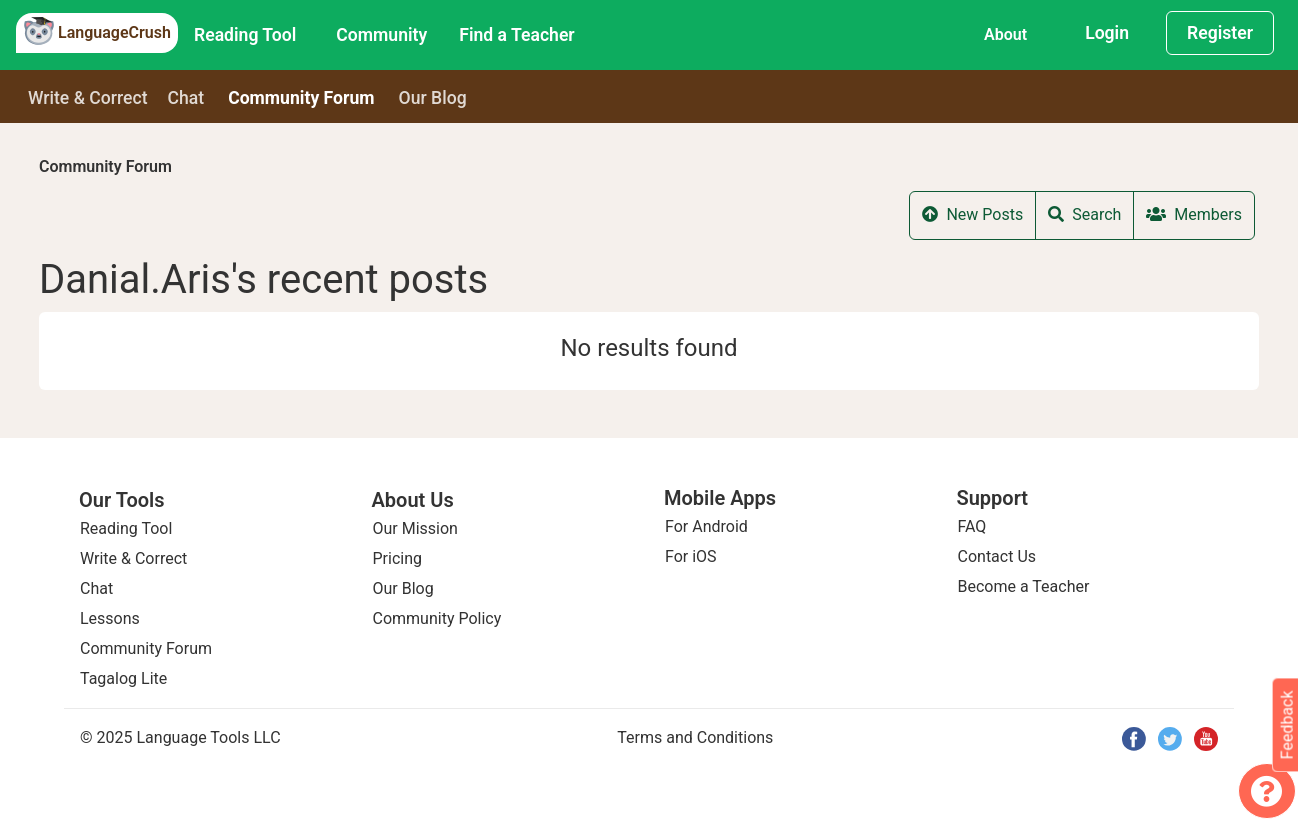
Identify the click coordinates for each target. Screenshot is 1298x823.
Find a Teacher (516, 35)
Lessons (110, 618)
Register (1220, 33)
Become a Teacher (1024, 586)
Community (381, 35)
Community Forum (105, 166)
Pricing (398, 558)
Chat (186, 98)
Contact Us (997, 556)
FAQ (972, 526)
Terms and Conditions (695, 737)
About (1005, 34)
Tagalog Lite (123, 678)
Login (1107, 33)
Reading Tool (245, 35)
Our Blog (403, 588)
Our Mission (415, 528)
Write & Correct (88, 98)
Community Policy (437, 618)
